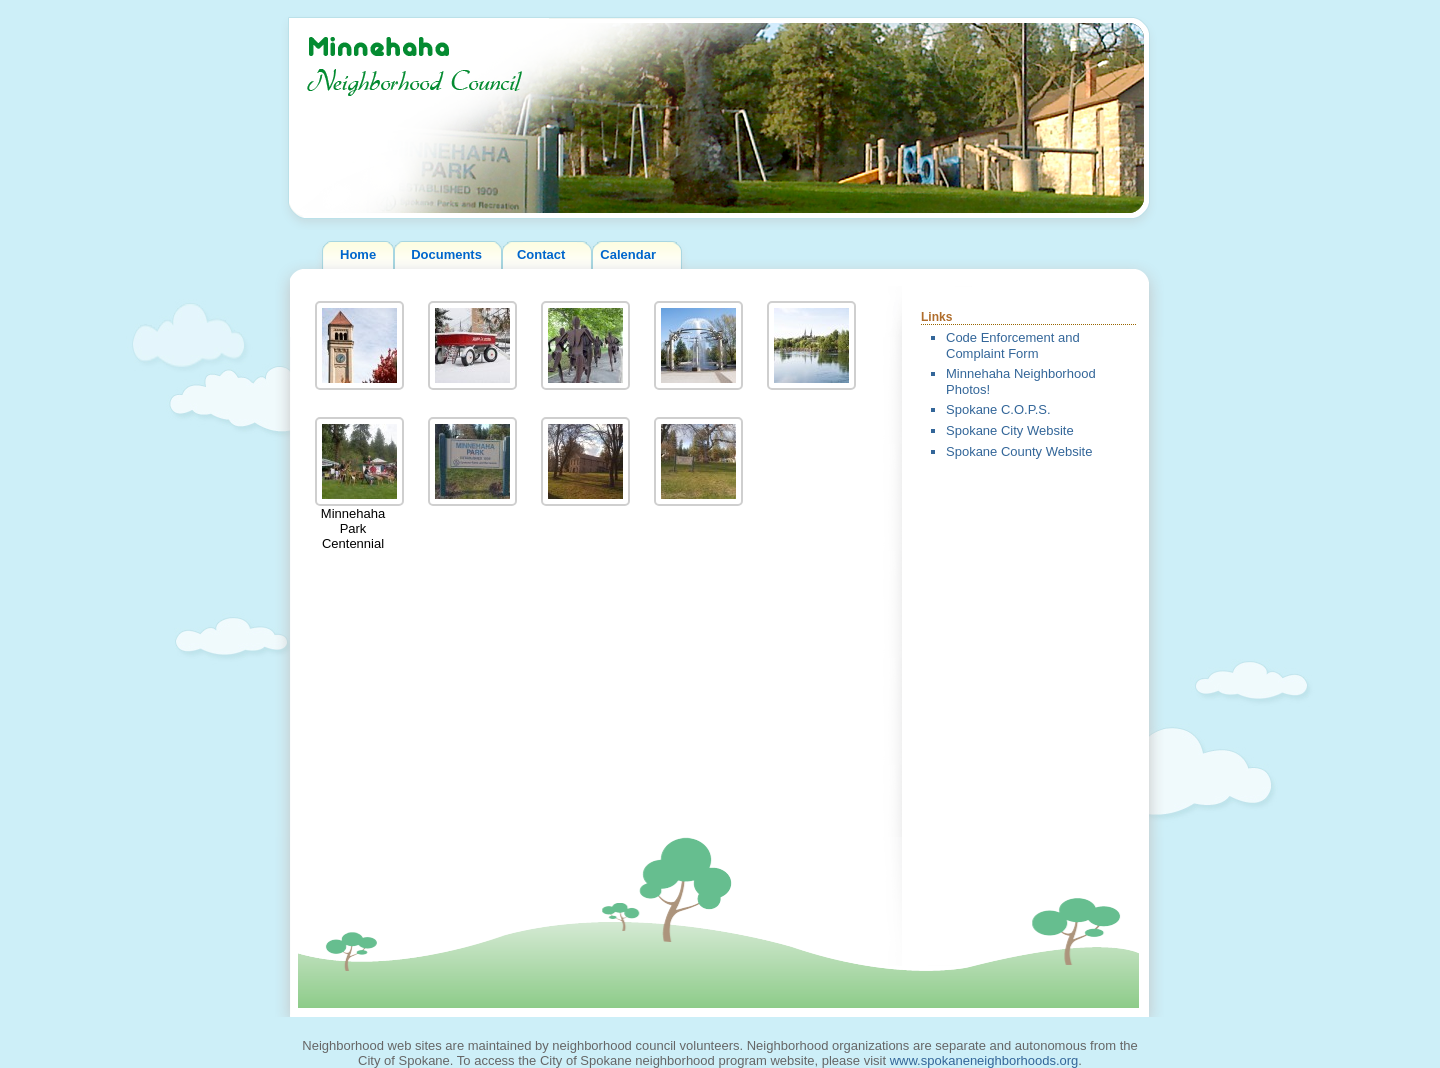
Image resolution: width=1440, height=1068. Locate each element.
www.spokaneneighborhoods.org (984, 1060)
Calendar (628, 254)
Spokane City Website (1010, 430)
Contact (541, 254)
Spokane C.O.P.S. (998, 409)
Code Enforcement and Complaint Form (1013, 345)
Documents (446, 254)
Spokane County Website (1019, 451)
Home (358, 254)
